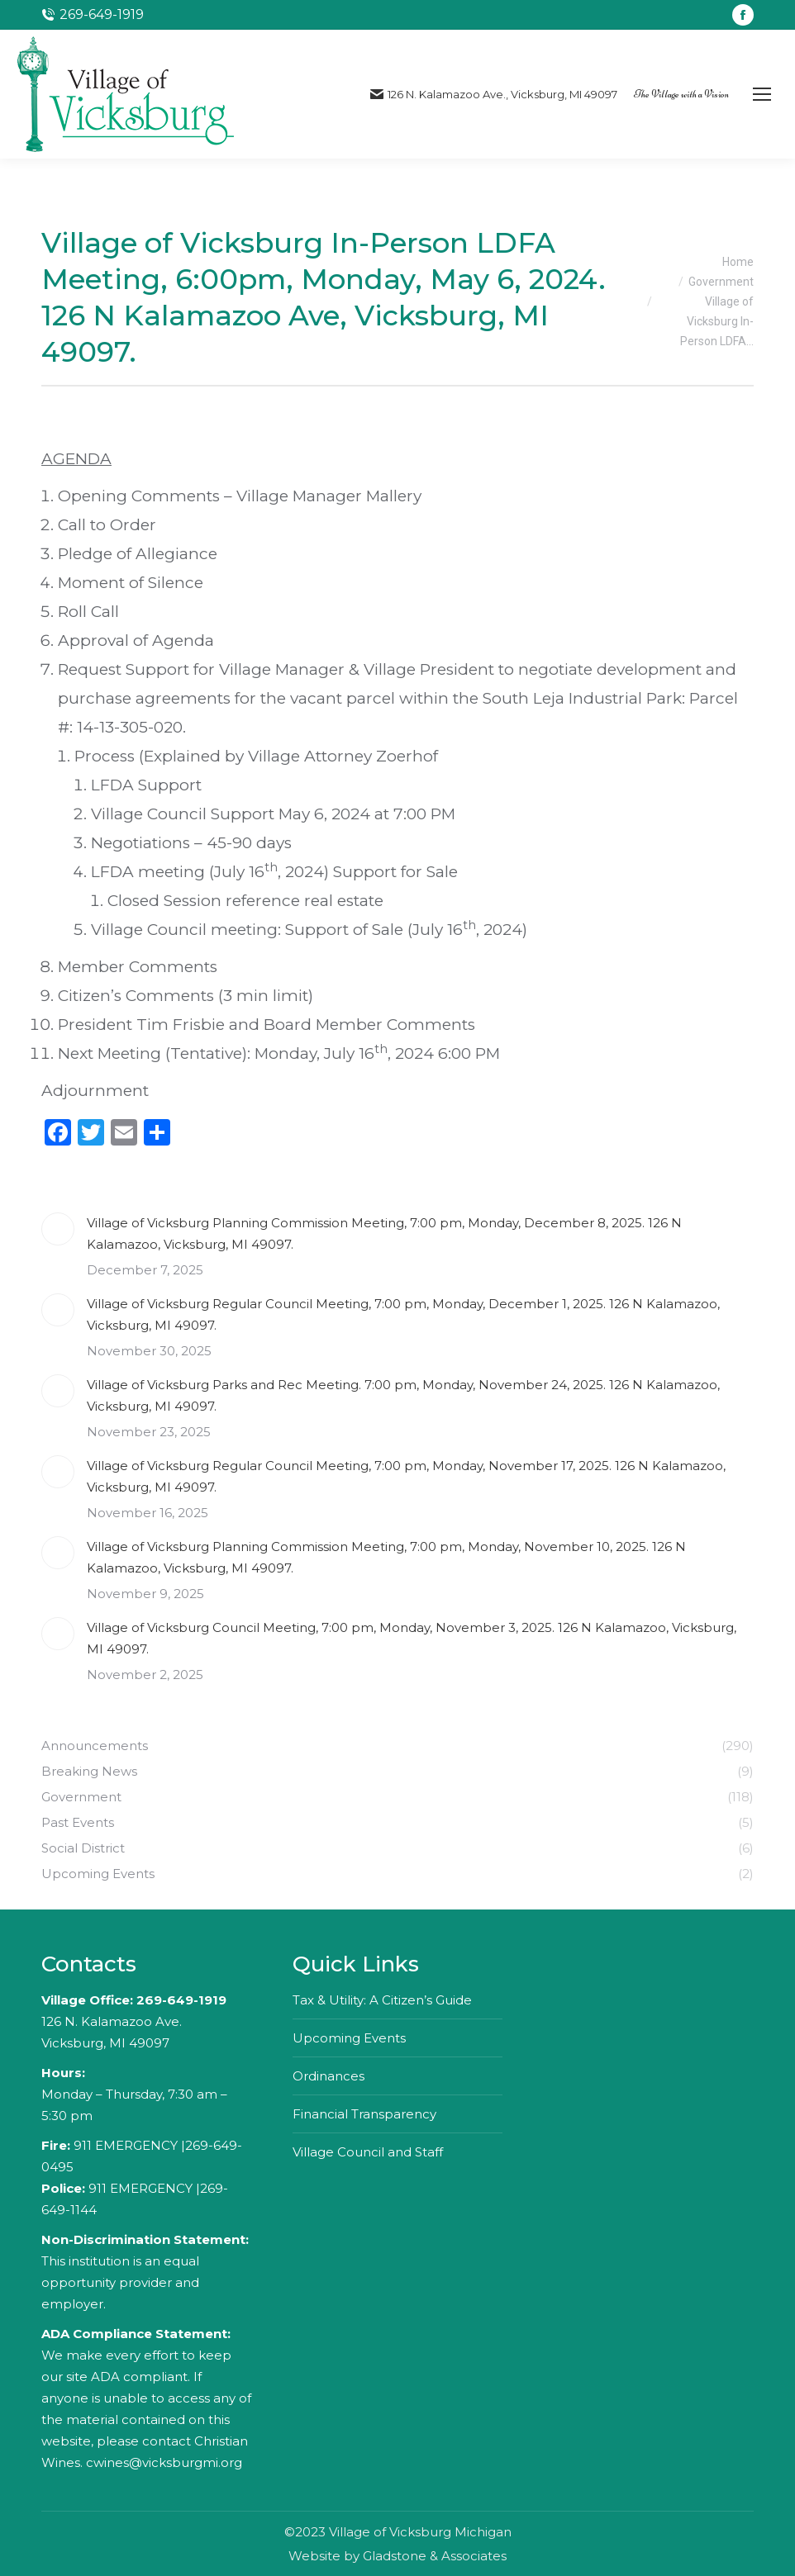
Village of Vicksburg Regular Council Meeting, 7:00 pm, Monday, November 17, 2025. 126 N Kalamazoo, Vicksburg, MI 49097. (406, 1476)
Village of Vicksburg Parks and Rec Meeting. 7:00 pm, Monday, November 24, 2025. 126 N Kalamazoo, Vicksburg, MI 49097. (403, 1395)
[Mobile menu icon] (761, 94)
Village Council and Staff (368, 2152)
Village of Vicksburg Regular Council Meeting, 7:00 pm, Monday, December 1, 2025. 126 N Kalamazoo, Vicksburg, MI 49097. (403, 1314)
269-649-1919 (181, 2000)
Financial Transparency (364, 2114)
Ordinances (328, 2076)
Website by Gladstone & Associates (397, 2556)
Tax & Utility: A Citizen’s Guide (382, 2000)
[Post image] (57, 1228)
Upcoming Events (349, 2038)
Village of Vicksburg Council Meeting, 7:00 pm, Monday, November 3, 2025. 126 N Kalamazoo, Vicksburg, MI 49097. (411, 1638)
